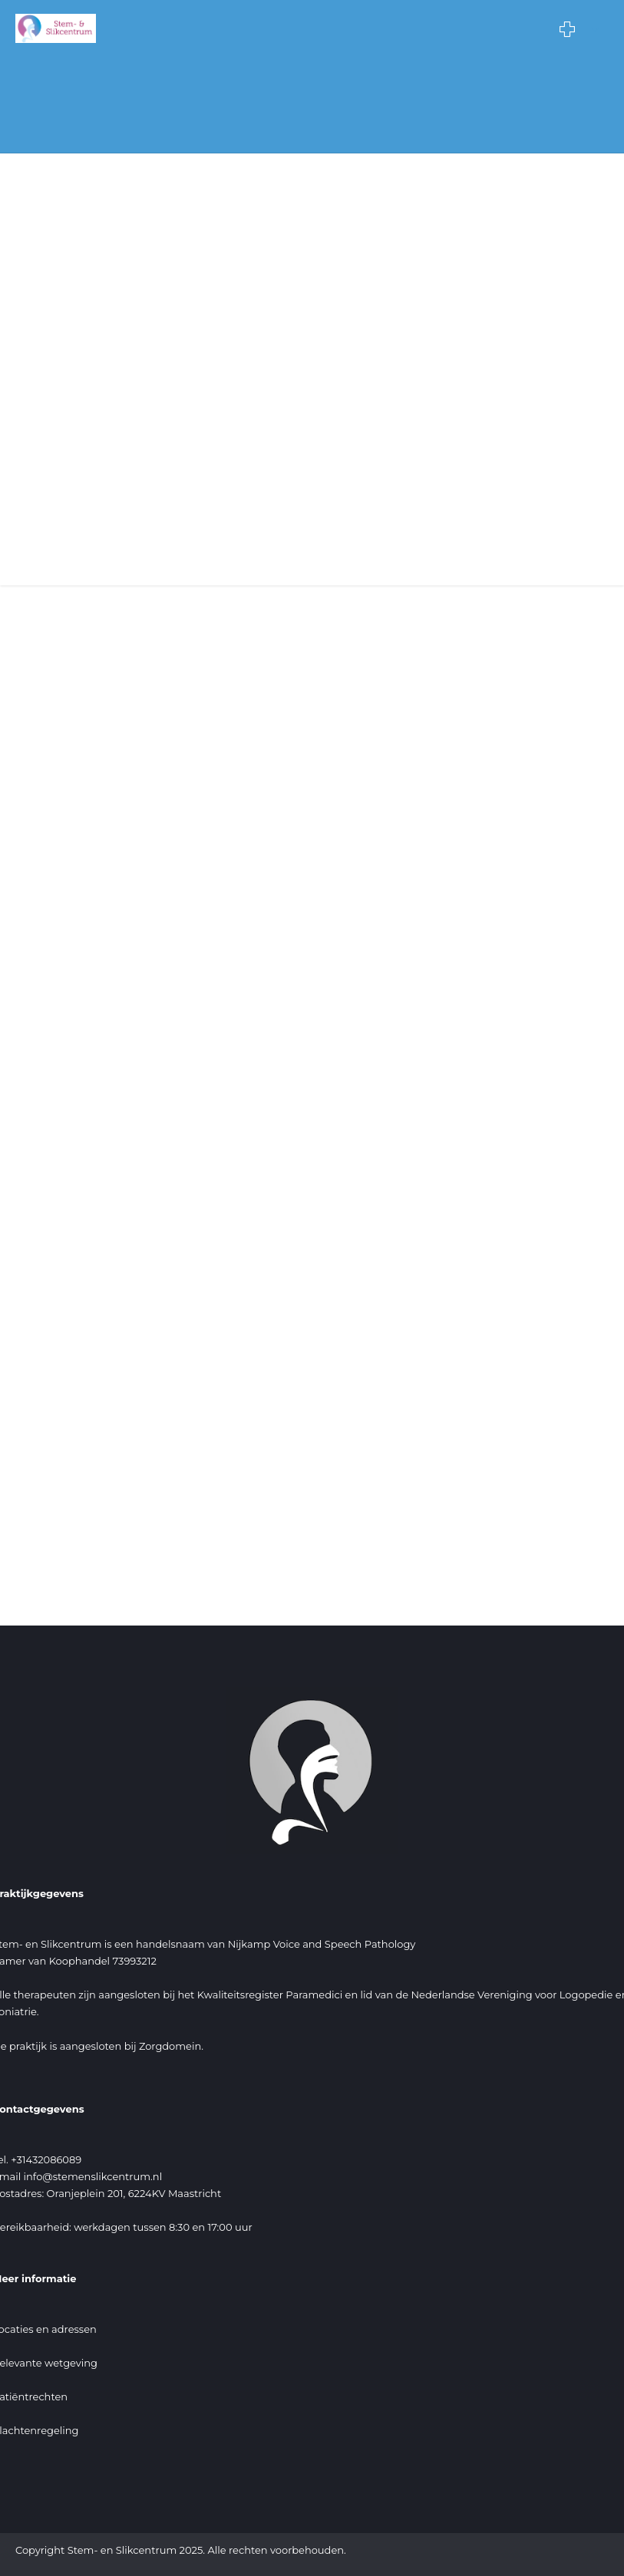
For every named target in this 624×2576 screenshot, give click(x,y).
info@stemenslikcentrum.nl (93, 2176)
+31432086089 (46, 2159)
